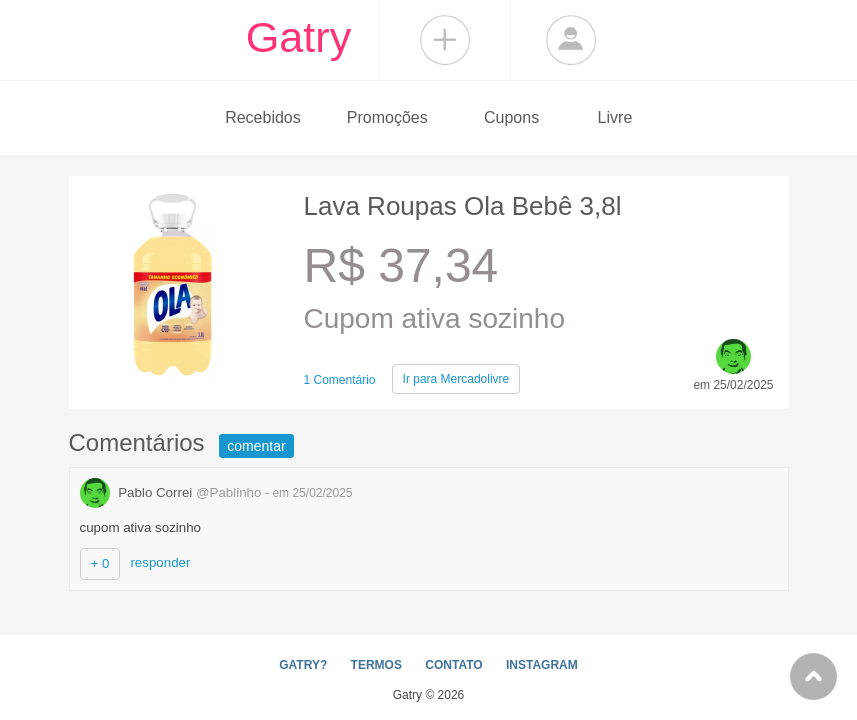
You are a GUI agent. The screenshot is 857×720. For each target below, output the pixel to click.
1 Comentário (340, 380)
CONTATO (453, 665)
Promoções (387, 117)
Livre (615, 117)
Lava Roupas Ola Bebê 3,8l (463, 206)
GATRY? (303, 665)
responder (160, 562)
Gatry (299, 37)
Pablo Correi (173, 492)
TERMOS (376, 665)
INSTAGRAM (542, 665)
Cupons (511, 117)
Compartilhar (445, 40)
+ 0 (100, 563)
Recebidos (263, 117)
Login (571, 40)
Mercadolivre (456, 379)
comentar (256, 446)
